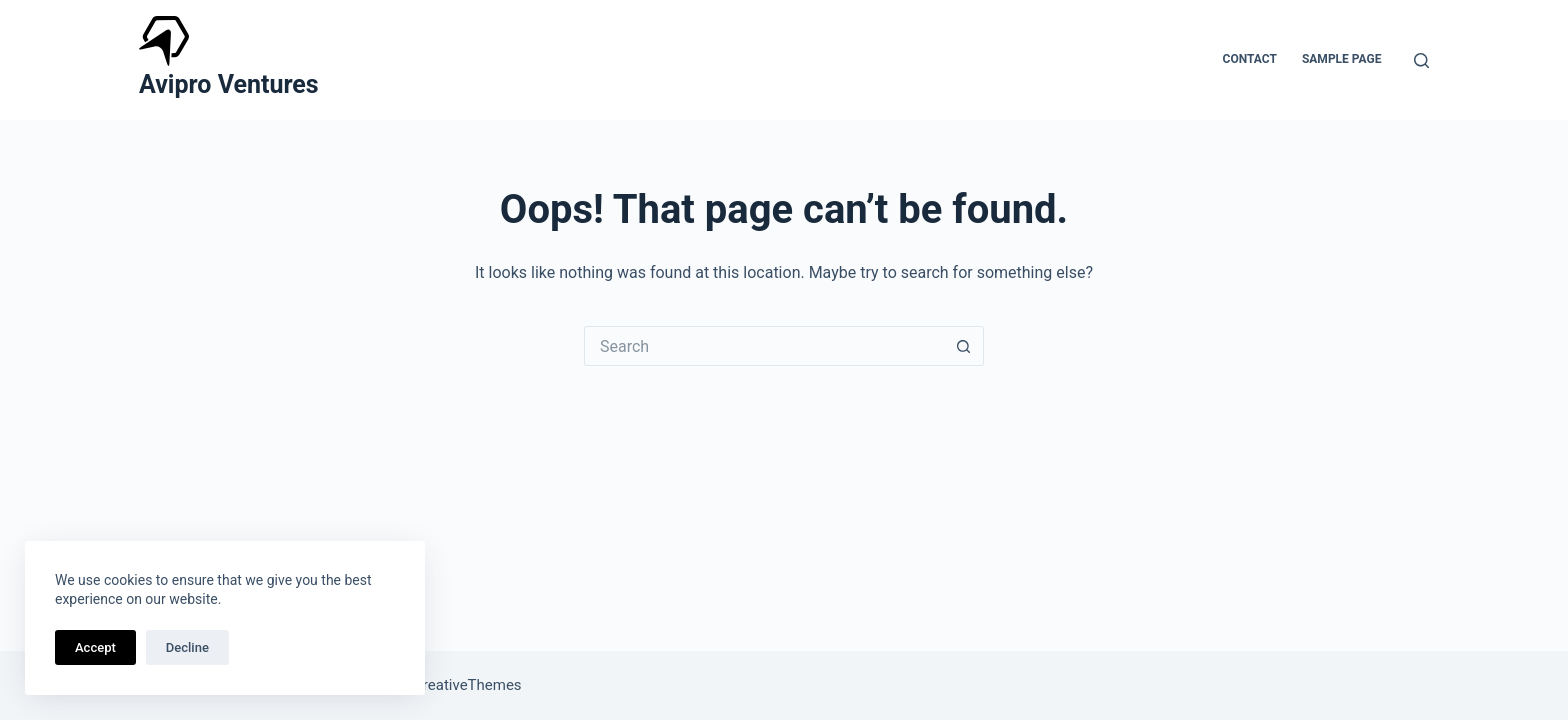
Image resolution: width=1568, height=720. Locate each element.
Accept (95, 647)
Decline (187, 647)
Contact (1250, 59)
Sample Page (1342, 59)
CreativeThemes (467, 685)
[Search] (1421, 60)
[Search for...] (764, 346)
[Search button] (964, 346)
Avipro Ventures (229, 84)
